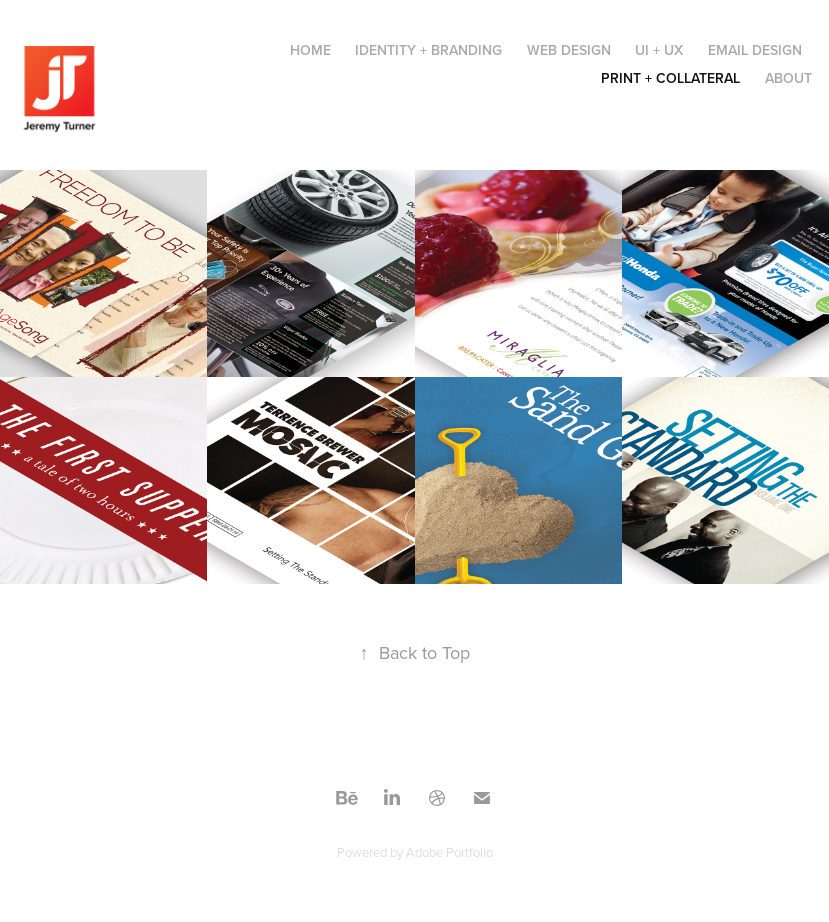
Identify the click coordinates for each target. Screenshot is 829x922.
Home (310, 50)
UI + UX (659, 50)
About (788, 78)
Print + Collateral (670, 78)
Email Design (755, 50)
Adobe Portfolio (449, 852)
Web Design (569, 50)
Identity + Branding (428, 50)
